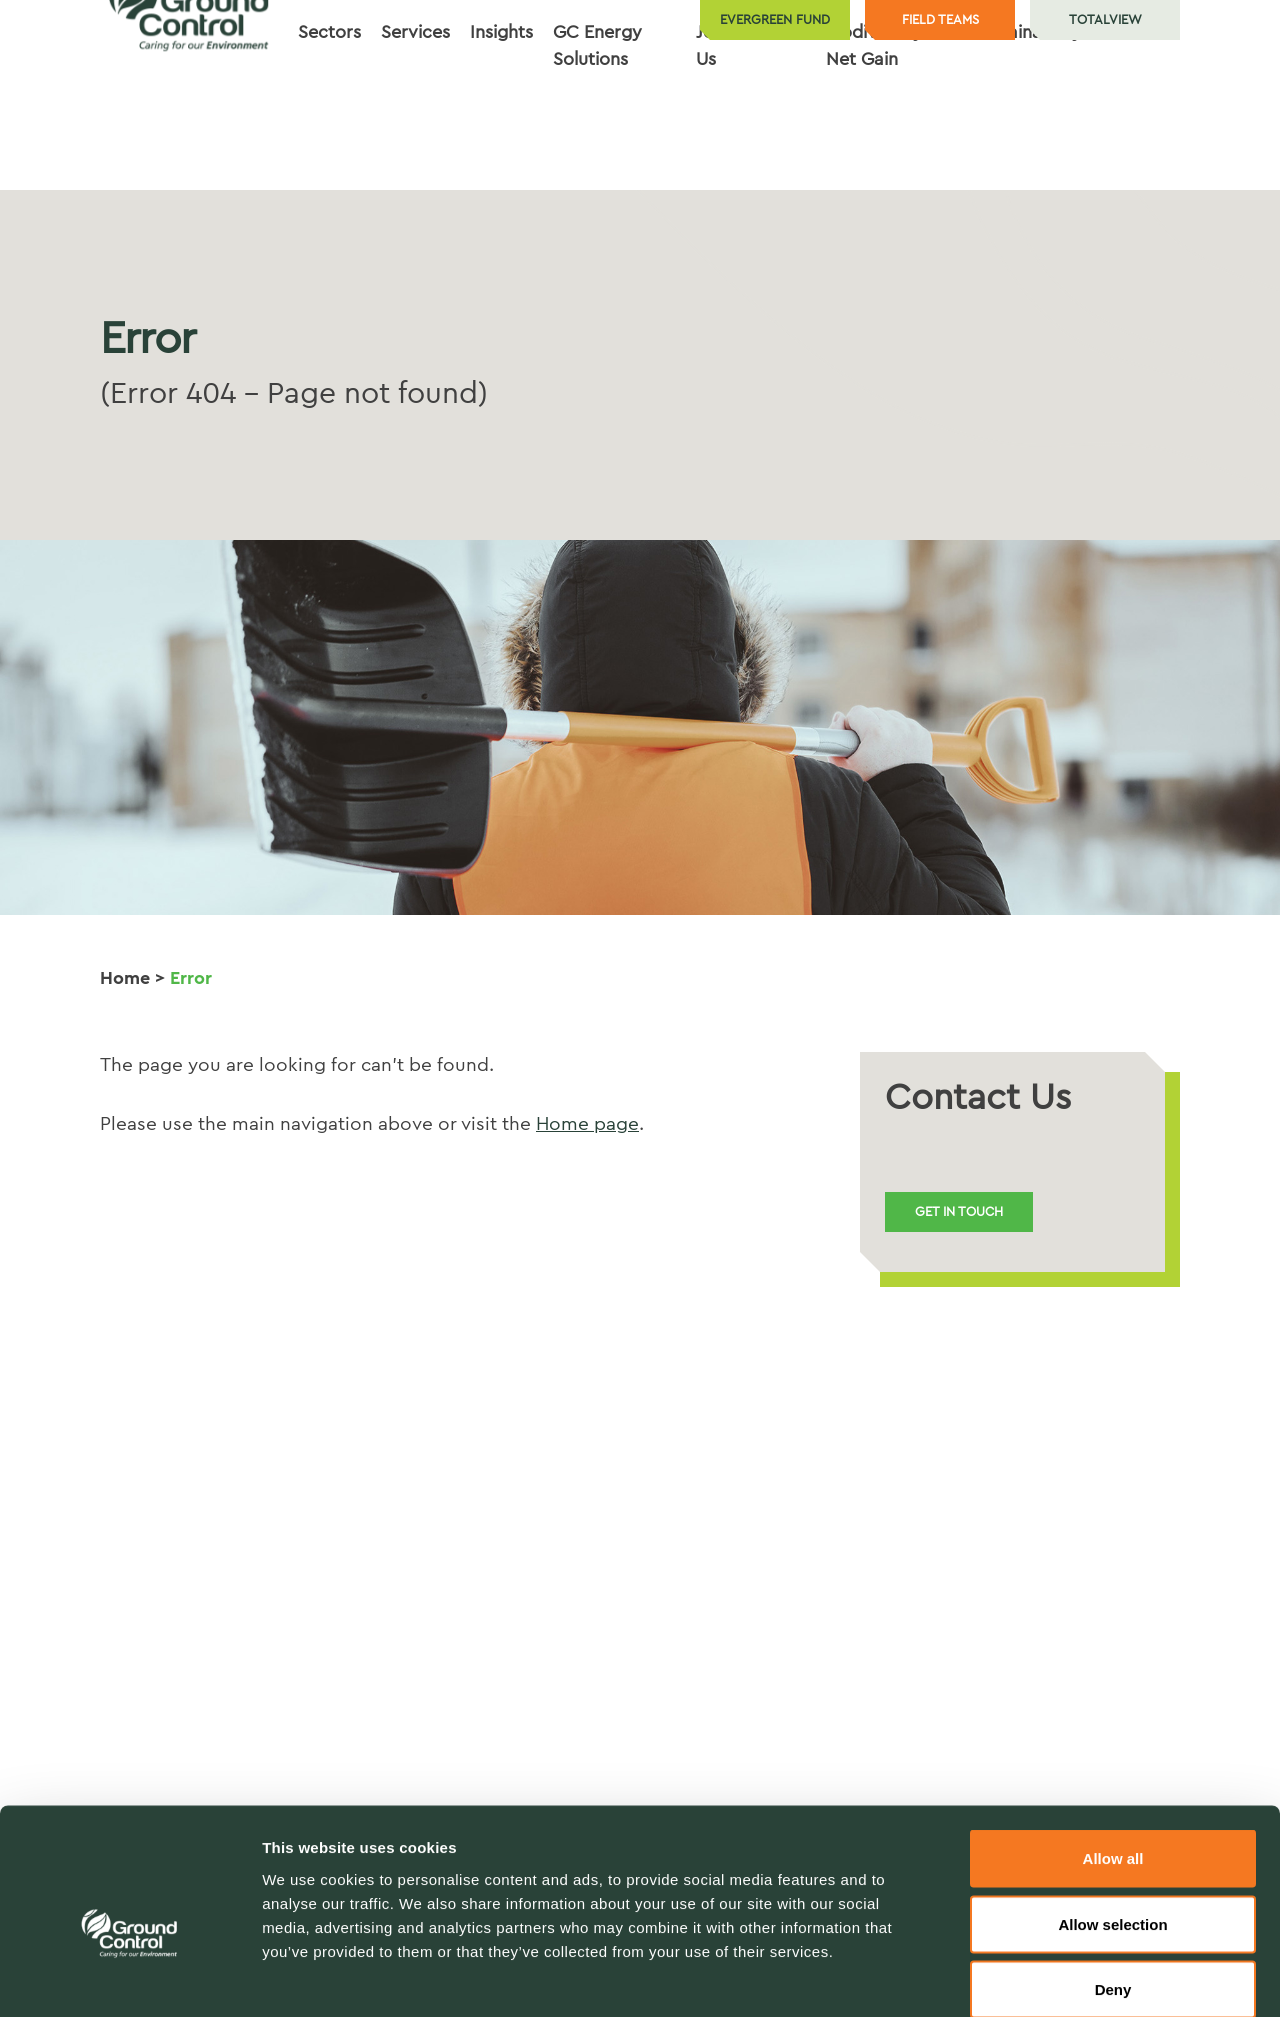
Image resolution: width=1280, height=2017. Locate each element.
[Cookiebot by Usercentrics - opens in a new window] (129, 1978)
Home (125, 978)
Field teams (940, 19)
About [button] (780, 117)
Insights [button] (501, 117)
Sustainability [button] (1027, 117)
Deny (1113, 1885)
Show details (1049, 1977)
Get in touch (959, 1211)
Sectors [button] (329, 117)
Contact (1136, 117)
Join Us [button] (712, 130)
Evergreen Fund (775, 19)
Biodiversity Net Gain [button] (874, 130)
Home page (587, 1124)
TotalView (1105, 19)
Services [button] (415, 117)
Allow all (1113, 1754)
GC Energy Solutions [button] (597, 130)
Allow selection (1112, 1820)
